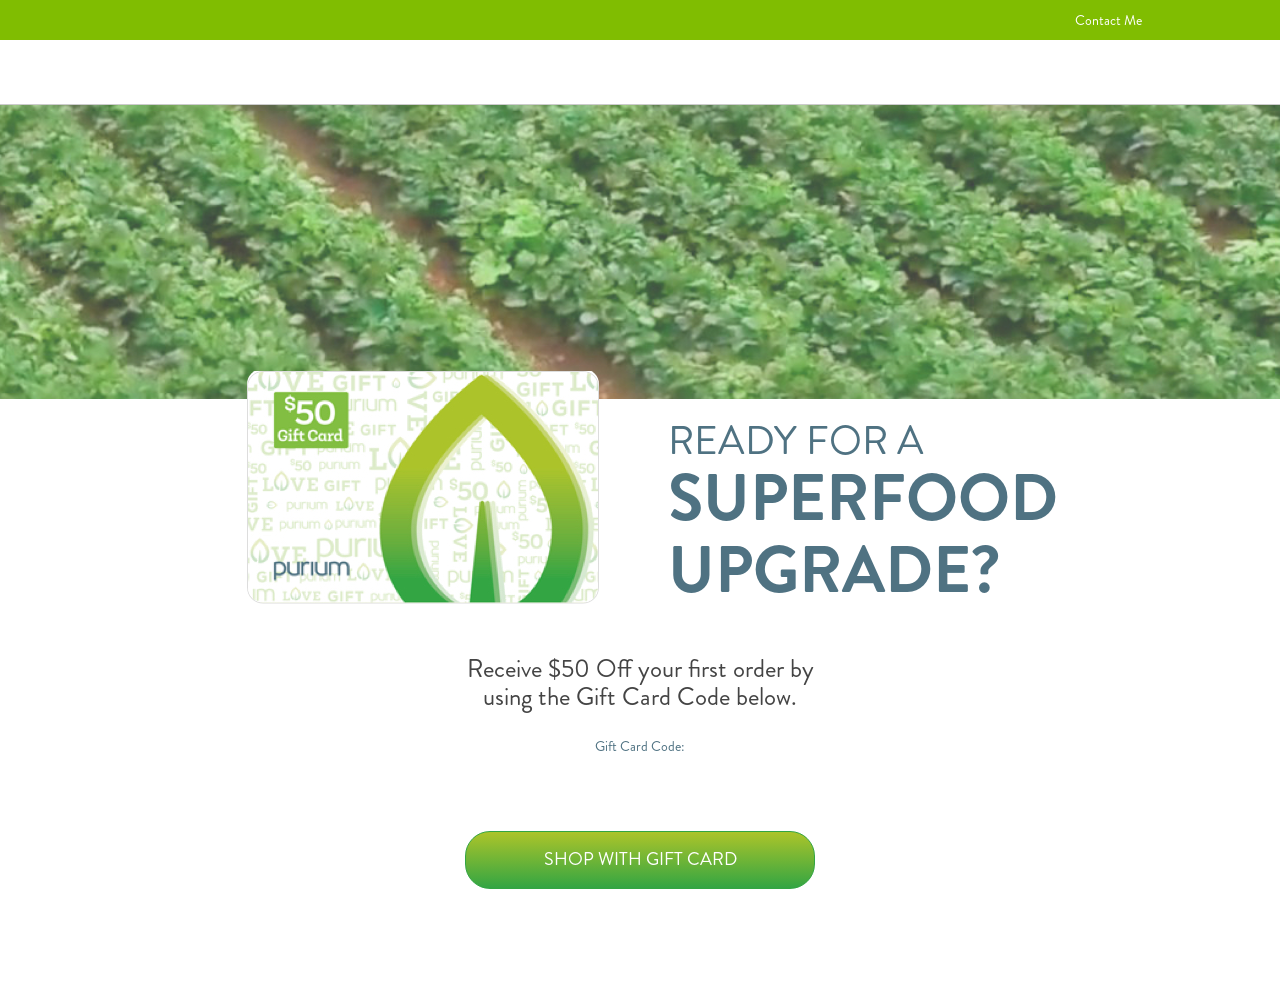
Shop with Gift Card (640, 859)
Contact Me (1108, 20)
